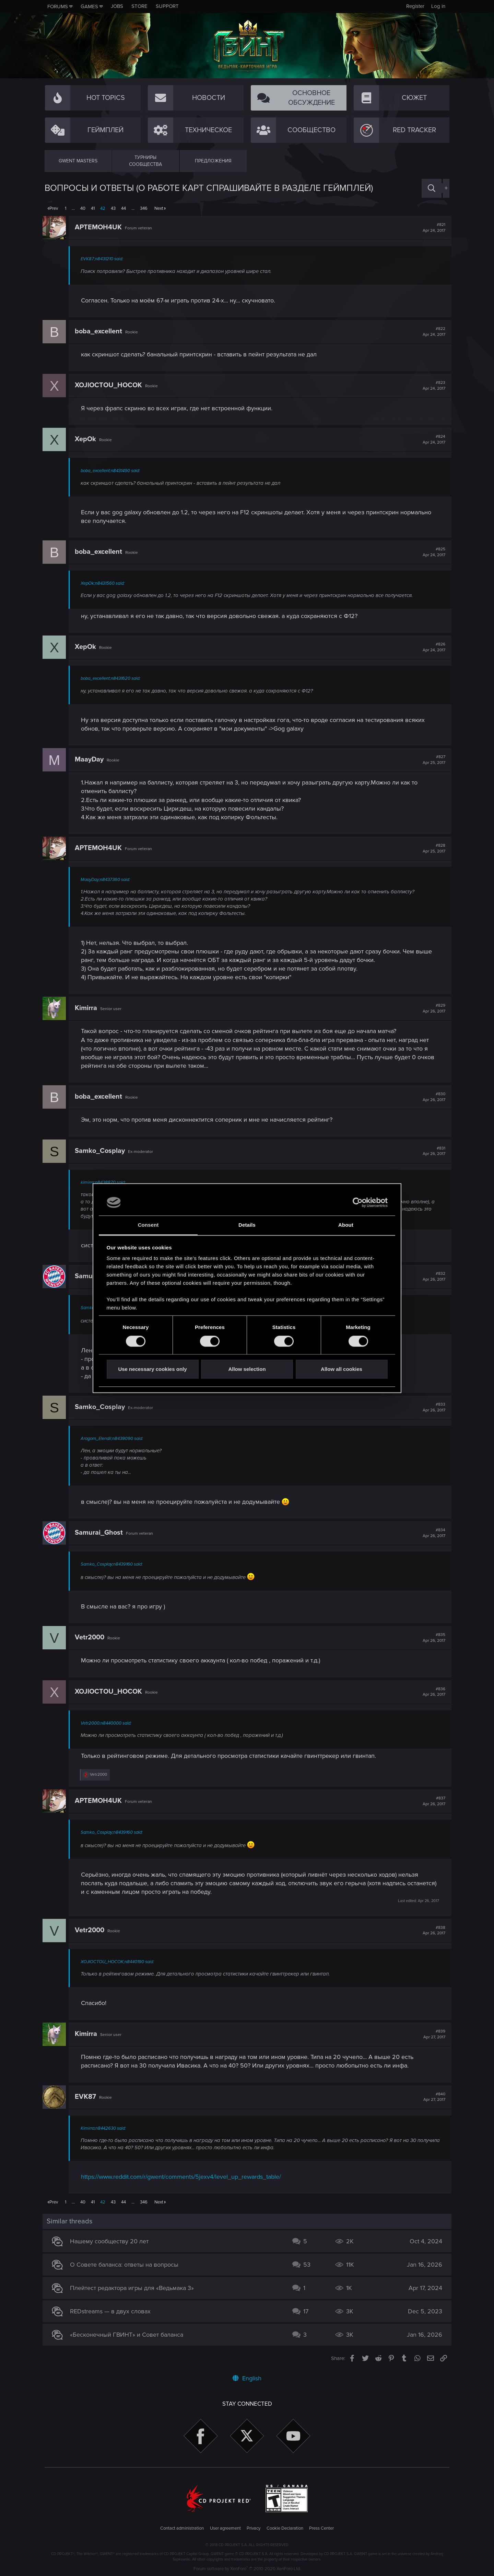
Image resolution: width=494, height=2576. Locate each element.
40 (82, 208)
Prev (53, 208)
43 (113, 208)
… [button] (73, 208)
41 (93, 208)
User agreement (225, 2528)
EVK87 (87, 2097)
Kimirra (88, 1008)
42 (102, 208)
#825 (432, 552)
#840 (432, 2097)
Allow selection (247, 1369)
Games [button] (89, 6)
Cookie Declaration (285, 2528)
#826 (432, 647)
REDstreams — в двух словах (112, 2311)
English (247, 2378)
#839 (432, 2034)
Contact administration (182, 2528)
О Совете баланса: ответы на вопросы (126, 2264)
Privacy (253, 2528)
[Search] (432, 188)
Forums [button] (57, 6)
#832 (432, 1276)
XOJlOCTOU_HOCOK (110, 385)
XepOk (87, 439)
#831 (432, 1151)
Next (158, 208)
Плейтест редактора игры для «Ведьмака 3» (134, 2288)
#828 (432, 848)
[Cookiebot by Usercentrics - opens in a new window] (358, 1202)
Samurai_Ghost (101, 1533)
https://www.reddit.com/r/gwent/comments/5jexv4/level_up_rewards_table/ (183, 2176)
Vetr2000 (91, 1637)
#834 (432, 1532)
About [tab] (345, 1225)
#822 (432, 331)
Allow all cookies (341, 1369)
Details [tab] (247, 1225)
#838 (432, 1930)
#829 (432, 1008)
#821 (432, 227)
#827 (432, 759)
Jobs (117, 6)
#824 (432, 439)
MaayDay (91, 759)
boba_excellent (100, 331)
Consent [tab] (148, 1225)
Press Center (321, 2528)
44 (123, 208)
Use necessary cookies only (152, 1369)
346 (144, 208)
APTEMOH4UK (100, 227)
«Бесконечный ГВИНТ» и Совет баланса (128, 2334)
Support (167, 6)
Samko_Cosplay (102, 1151)
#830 (432, 1096)
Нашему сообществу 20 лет (111, 2241)
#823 (432, 385)
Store (139, 6)
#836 (432, 1691)
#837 (432, 1801)
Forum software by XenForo (247, 2569)
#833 (432, 1407)
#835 (432, 1637)
